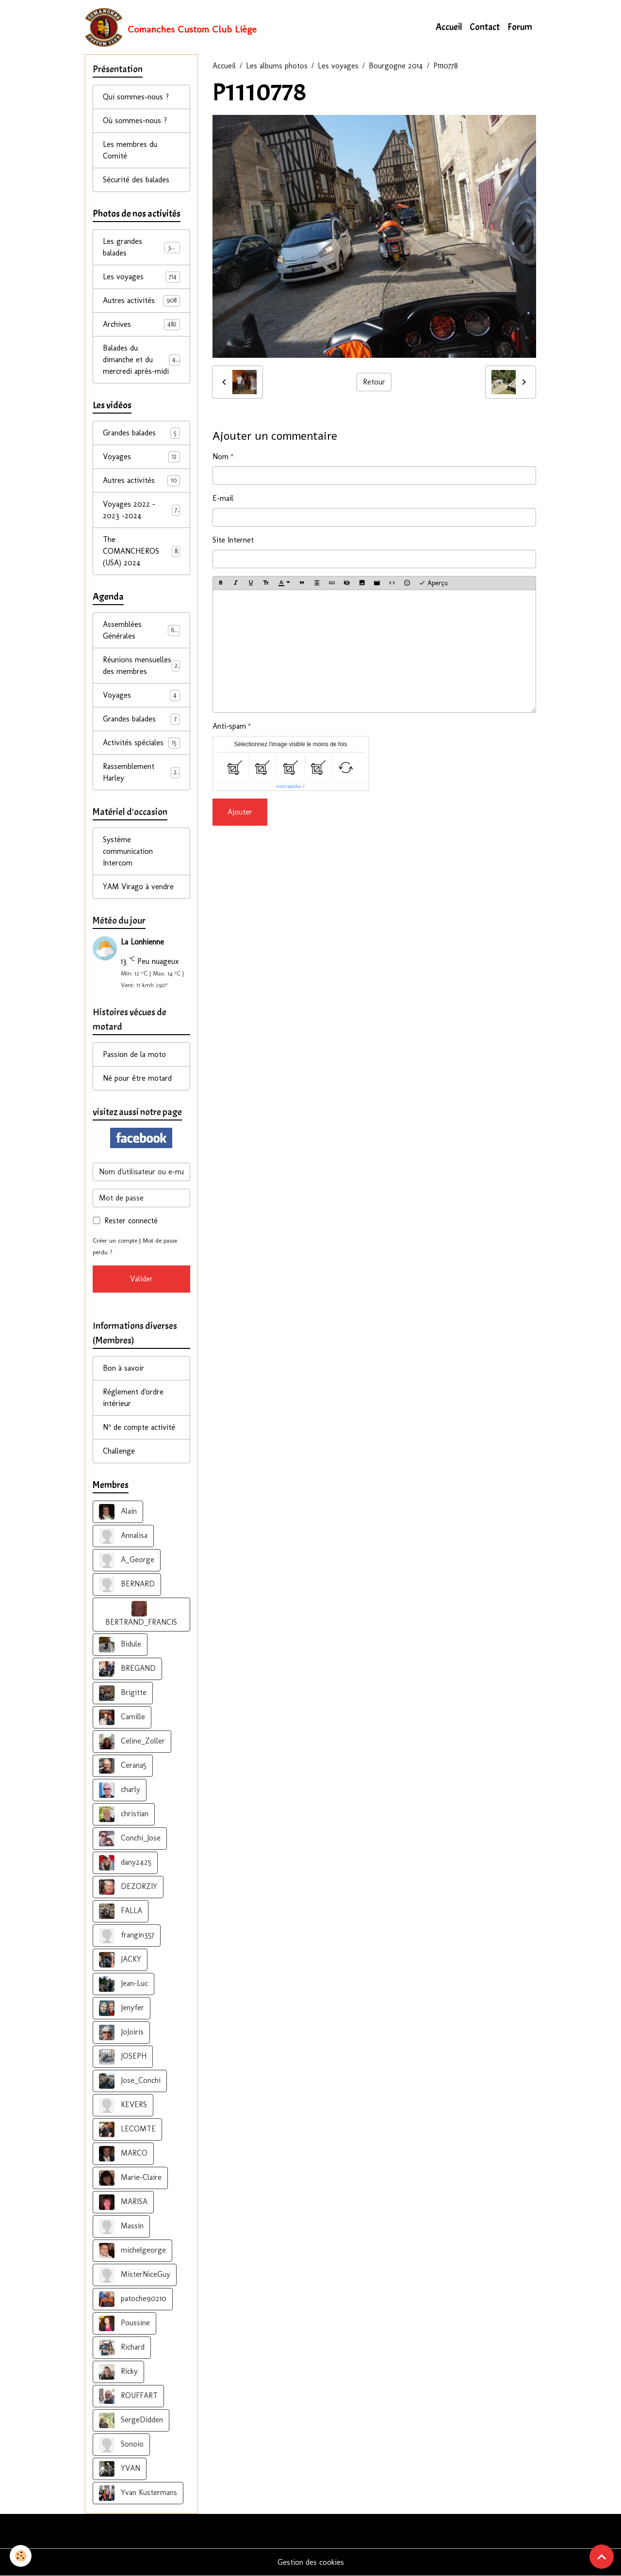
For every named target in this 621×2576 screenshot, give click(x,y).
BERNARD (127, 1584)
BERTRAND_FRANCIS (141, 1614)
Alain (118, 1512)
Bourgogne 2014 (396, 65)
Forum (519, 27)
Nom (220, 456)
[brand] (171, 27)
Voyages (141, 457)
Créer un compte (115, 1240)
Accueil (449, 27)
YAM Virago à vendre (138, 886)
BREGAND (127, 1669)
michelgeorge (132, 2250)
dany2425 (125, 1863)
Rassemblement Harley (141, 772)
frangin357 (126, 1935)
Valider (141, 1278)
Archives (141, 324)
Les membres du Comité (130, 150)
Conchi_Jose (130, 1838)
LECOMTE (127, 2129)
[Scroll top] (601, 2556)
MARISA (123, 2202)
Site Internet (233, 539)
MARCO (123, 2153)
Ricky (118, 2372)
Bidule (120, 1644)
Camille (122, 1717)
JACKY (120, 1960)
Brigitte (123, 1693)
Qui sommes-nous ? (136, 96)
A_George (126, 1560)
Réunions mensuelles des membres (141, 665)
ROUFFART (128, 2396)
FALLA (120, 1911)
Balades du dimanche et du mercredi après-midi (142, 359)
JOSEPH (123, 2056)
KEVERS (123, 2105)
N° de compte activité (139, 1427)
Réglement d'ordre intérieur (133, 1397)
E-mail (222, 498)
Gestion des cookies (311, 2562)
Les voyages (338, 65)
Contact (485, 27)
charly (119, 1790)
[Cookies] (21, 2556)
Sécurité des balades (136, 179)
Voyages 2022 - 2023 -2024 (141, 509)
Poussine (124, 2323)
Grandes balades (141, 433)
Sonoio (121, 2444)
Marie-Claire (130, 2178)
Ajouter (240, 811)
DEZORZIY (128, 1887)
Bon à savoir (123, 1368)
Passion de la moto (134, 1054)
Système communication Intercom (128, 851)
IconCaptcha (288, 786)
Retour (374, 381)
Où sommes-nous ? (135, 120)
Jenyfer (121, 2008)
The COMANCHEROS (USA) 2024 (141, 551)
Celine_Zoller (132, 1741)
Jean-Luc (123, 1984)
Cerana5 (123, 1766)
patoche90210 (132, 2299)
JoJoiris (121, 2032)
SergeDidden (131, 2420)
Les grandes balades (141, 247)
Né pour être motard (137, 1078)
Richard (122, 2347)
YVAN (119, 2469)
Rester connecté (131, 1220)
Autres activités (141, 300)
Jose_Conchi (130, 2081)
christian (123, 1814)
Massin (121, 2226)
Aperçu (433, 583)
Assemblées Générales (141, 630)
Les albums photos (277, 65)
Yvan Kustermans (138, 2493)
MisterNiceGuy (134, 2275)
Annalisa (123, 1536)
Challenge (119, 1451)
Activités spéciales (141, 743)
